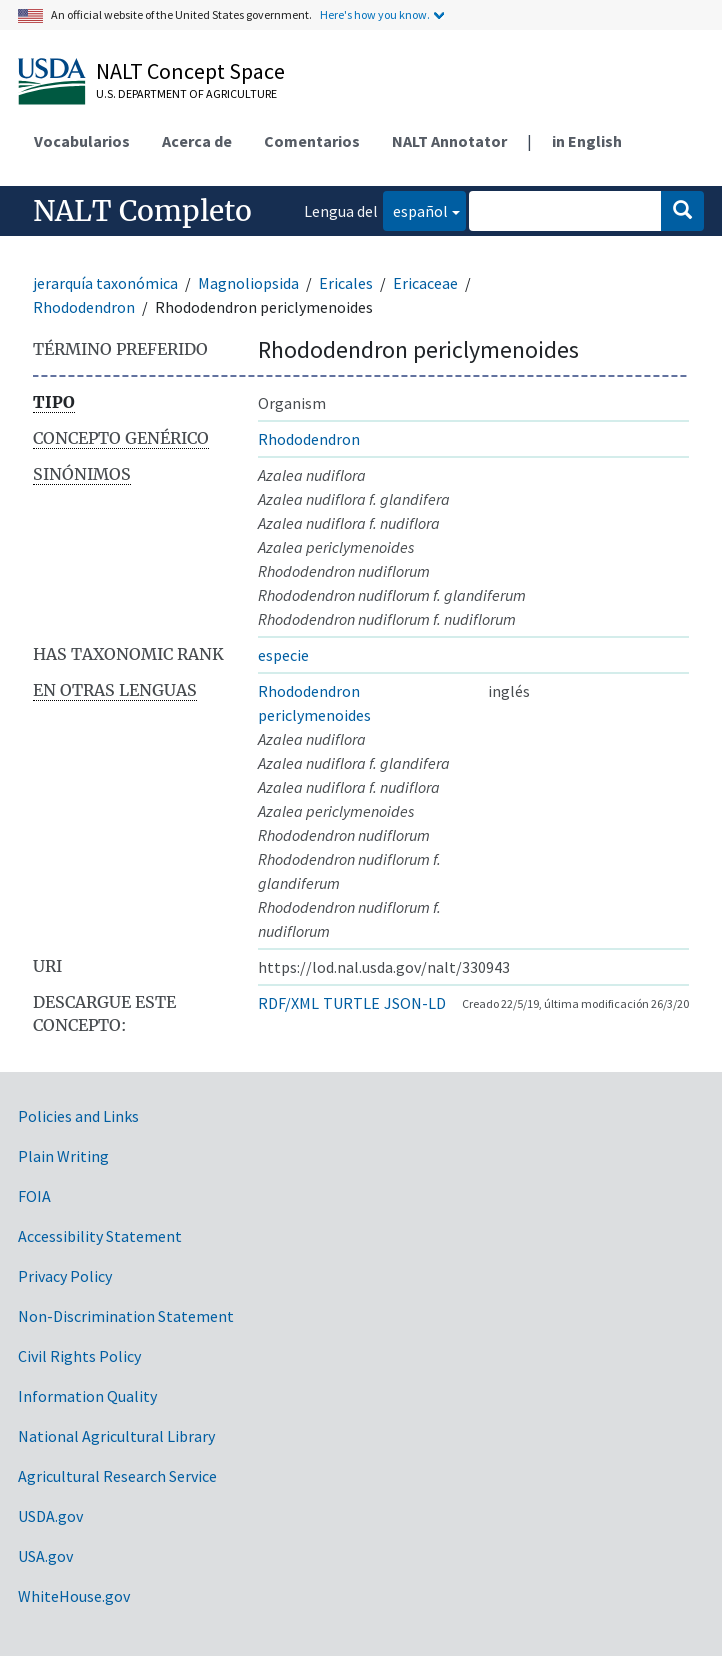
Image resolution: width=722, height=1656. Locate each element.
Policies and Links (78, 1116)
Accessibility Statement (100, 1236)
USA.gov (45, 1556)
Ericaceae (425, 283)
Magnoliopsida (248, 283)
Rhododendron (84, 307)
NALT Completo (142, 211)
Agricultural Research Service (117, 1476)
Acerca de (197, 141)
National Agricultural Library (116, 1436)
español (415, 209)
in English (587, 141)
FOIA (34, 1196)
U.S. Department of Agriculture (186, 93)
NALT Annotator (449, 141)
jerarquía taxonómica (105, 283)
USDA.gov (50, 1516)
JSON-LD (415, 1003)
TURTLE (351, 1003)
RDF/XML (288, 1003)
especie (283, 655)
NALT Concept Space (190, 71)
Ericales (346, 283)
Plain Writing (63, 1156)
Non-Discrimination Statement (126, 1316)
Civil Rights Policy (79, 1356)
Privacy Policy (65, 1276)
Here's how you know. (375, 14)
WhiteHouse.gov (74, 1596)
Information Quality (87, 1396)
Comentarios (312, 141)
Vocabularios (82, 141)
